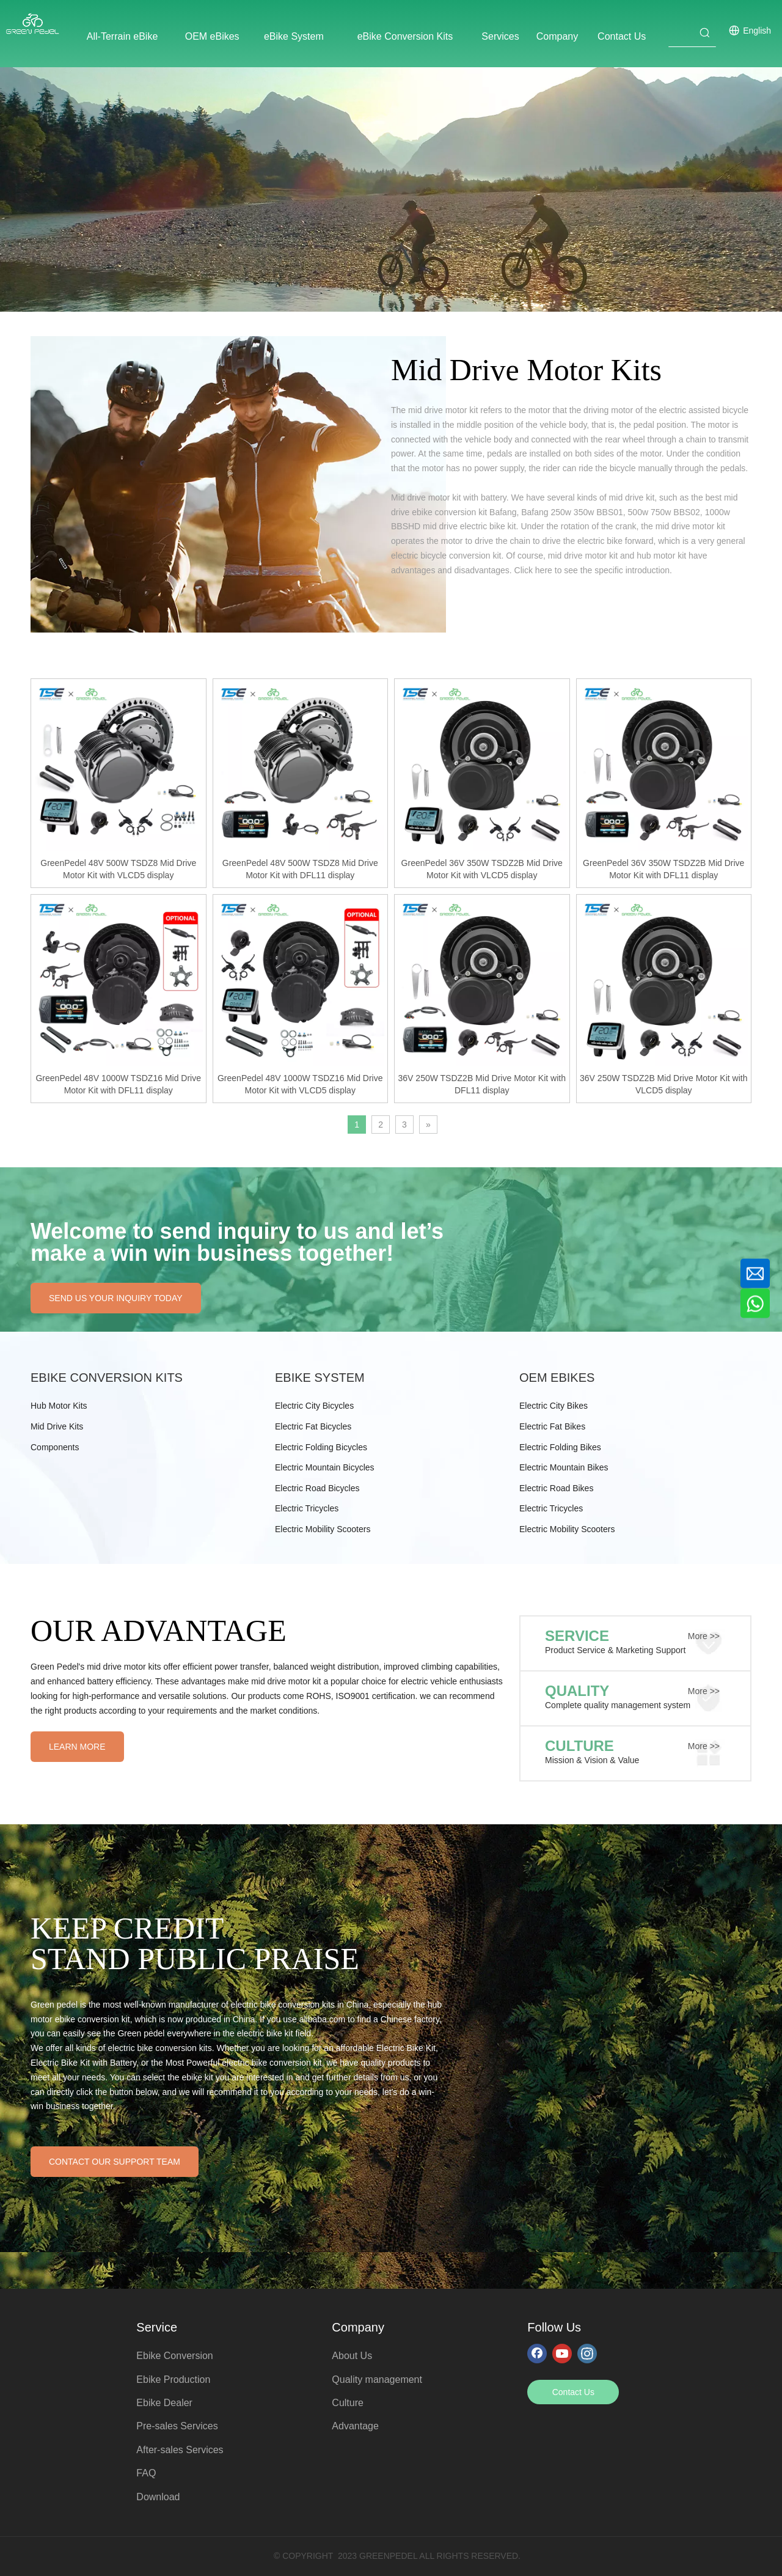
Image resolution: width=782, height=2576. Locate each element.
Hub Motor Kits (59, 1406)
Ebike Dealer (164, 2403)
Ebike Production (173, 2379)
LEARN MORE (77, 1747)
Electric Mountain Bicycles (325, 1467)
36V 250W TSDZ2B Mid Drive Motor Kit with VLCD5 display (663, 1084)
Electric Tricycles (306, 1508)
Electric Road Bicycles (317, 1488)
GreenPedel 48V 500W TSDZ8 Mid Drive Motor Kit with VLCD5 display (118, 869)
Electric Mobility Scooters (322, 1529)
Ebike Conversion (174, 2355)
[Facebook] (537, 2353)
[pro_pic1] (238, 484)
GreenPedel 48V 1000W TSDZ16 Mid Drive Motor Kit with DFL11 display (118, 1084)
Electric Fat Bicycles (313, 1426)
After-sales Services (179, 2450)
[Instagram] (587, 2353)
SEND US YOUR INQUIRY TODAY (116, 1298)
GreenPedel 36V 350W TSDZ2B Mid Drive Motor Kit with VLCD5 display (482, 869)
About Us (352, 2355)
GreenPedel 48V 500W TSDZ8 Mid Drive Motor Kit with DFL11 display (300, 869)
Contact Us (573, 2392)
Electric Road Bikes (556, 1488)
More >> (704, 1636)
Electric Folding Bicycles (321, 1447)
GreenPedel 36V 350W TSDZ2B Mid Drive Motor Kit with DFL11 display (663, 869)
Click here (533, 570)
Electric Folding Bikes (560, 1447)
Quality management (377, 2379)
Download (158, 2497)
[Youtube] (562, 2353)
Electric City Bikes (553, 1406)
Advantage (355, 2426)
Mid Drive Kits (57, 1426)
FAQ (146, 2473)
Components (55, 1447)
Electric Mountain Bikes (563, 1467)
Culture (348, 2403)
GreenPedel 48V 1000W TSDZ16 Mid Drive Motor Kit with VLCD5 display (300, 1084)
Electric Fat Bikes (552, 1426)
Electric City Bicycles (314, 1406)
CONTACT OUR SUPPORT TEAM (114, 2162)
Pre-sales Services (176, 2426)
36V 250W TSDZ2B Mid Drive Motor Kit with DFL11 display (482, 1084)
